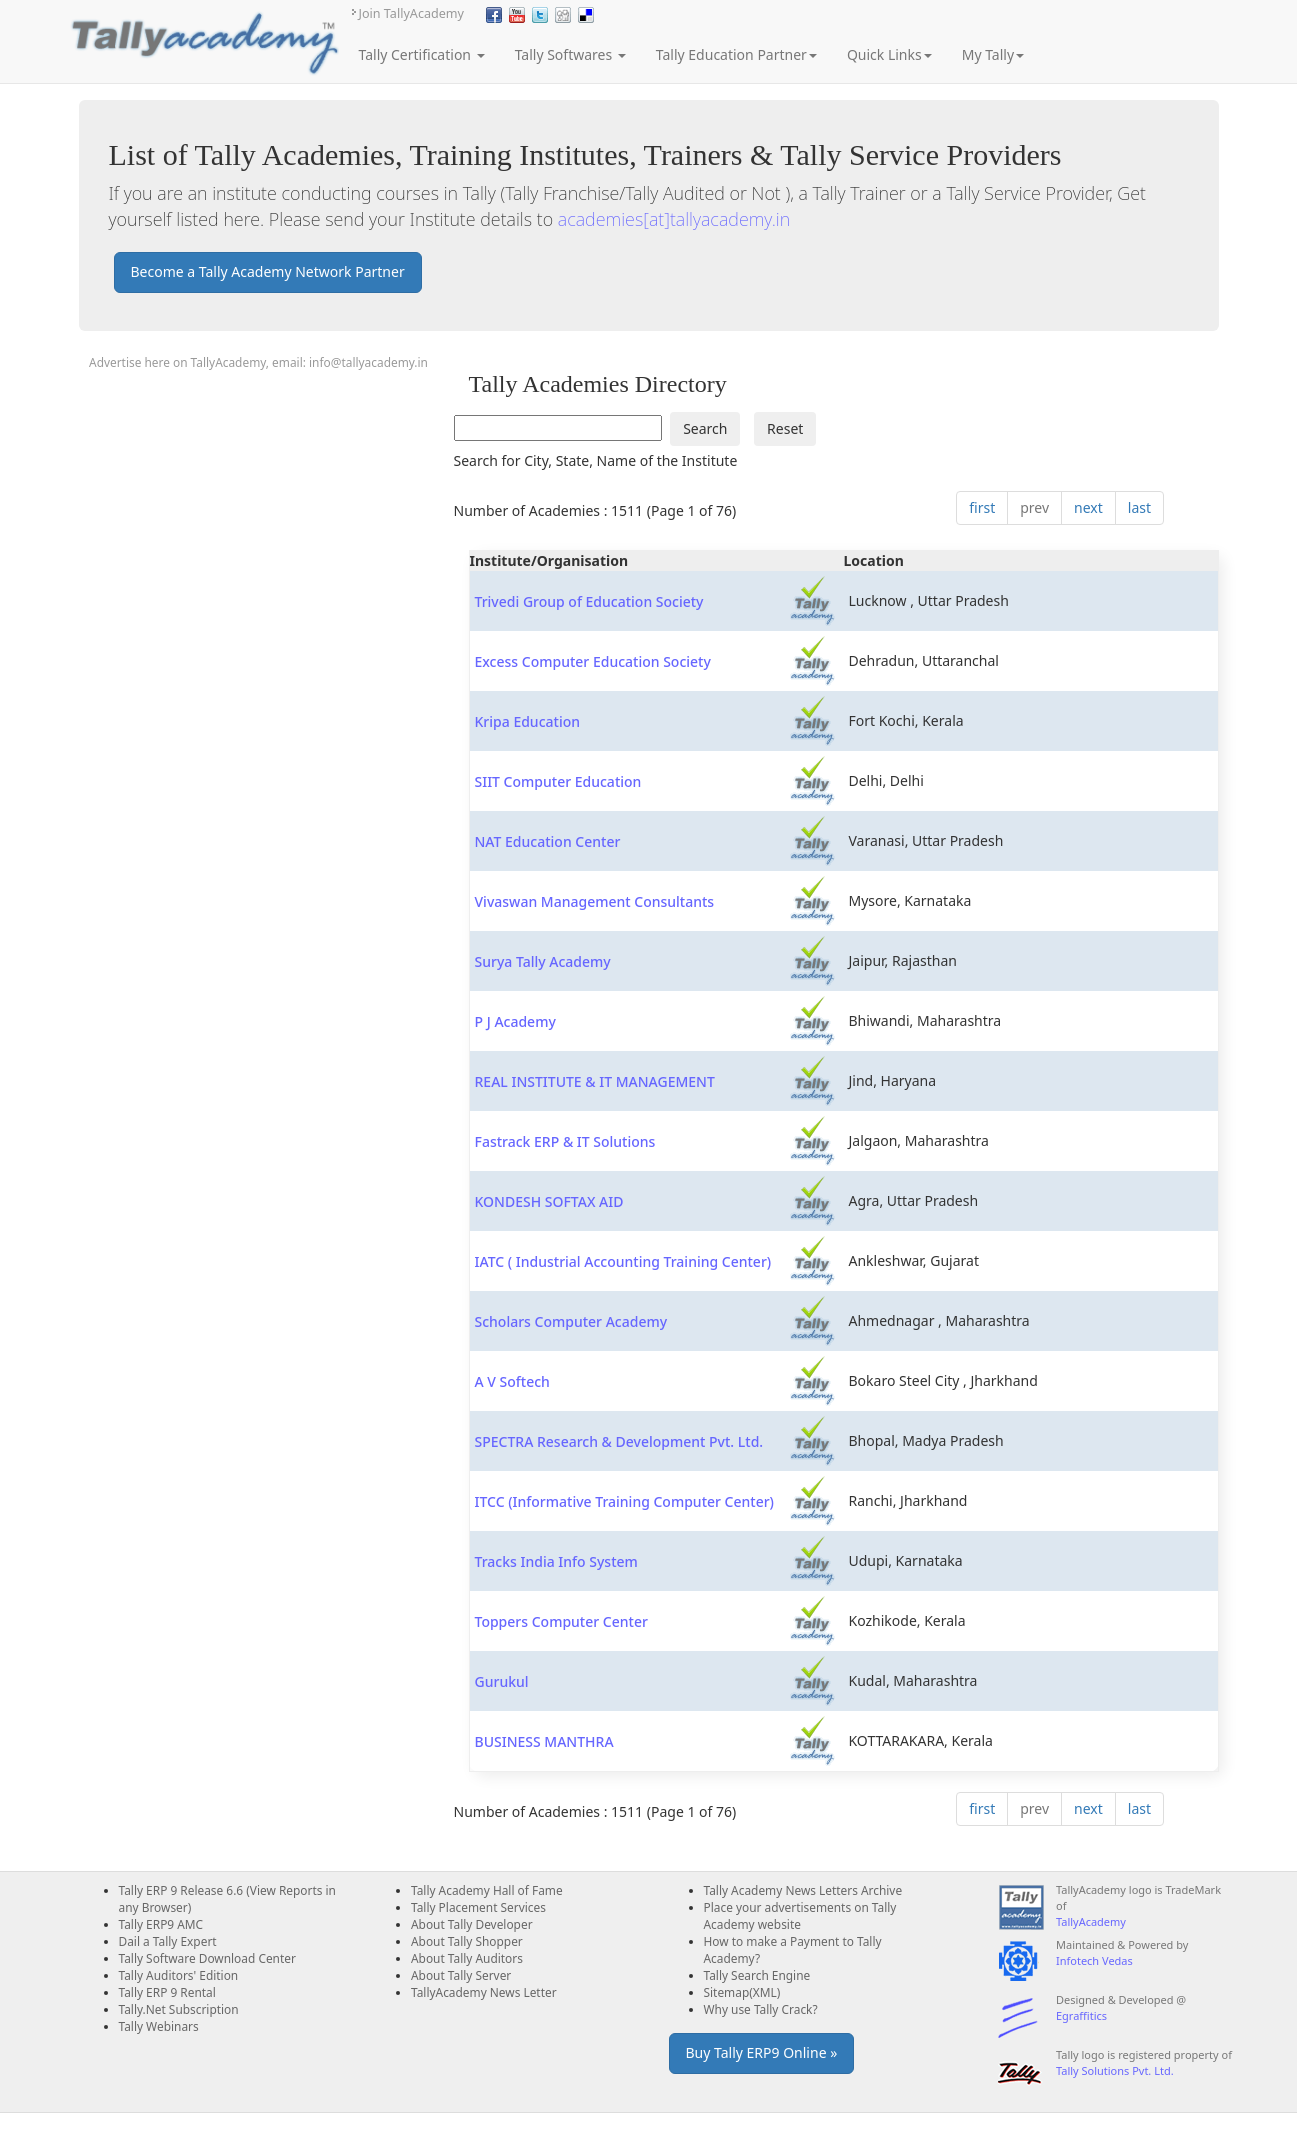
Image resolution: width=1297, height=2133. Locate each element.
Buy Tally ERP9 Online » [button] (762, 2052)
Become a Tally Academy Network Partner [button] (268, 271)
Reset (785, 428)
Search (705, 428)
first (982, 507)
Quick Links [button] (889, 54)
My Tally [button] (993, 54)
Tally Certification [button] (422, 54)
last (1139, 507)
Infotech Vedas (1094, 1960)
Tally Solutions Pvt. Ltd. (1115, 2070)
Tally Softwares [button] (570, 54)
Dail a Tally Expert (168, 1941)
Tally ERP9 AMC (161, 1924)
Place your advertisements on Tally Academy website (800, 1915)
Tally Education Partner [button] (736, 54)
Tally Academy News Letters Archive (803, 1890)
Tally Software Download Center (207, 1958)
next (1088, 507)
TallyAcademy (1091, 1921)
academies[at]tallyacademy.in (674, 219)
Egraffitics (1081, 2015)
